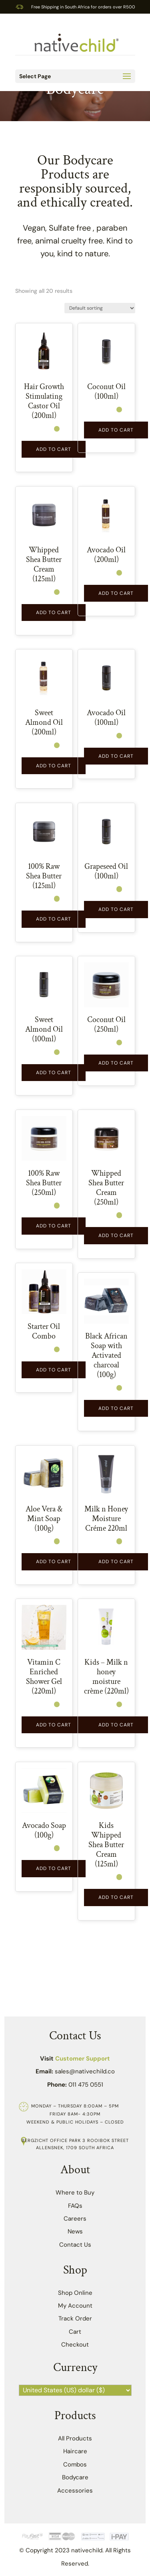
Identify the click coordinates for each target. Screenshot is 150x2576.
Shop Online (75, 2293)
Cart (75, 2332)
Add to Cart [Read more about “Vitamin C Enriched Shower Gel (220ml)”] (53, 1725)
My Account (75, 2306)
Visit (75, 2059)
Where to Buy (75, 2193)
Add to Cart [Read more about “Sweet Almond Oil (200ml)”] (53, 766)
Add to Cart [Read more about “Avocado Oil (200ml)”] (116, 593)
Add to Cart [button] (53, 449)
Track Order (75, 2318)
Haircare (75, 2451)
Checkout (75, 2345)
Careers (75, 2219)
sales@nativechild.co (85, 2071)
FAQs (75, 2206)
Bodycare (75, 2477)
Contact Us (75, 2245)
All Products (75, 2438)
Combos (75, 2464)
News (75, 2231)
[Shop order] (99, 308)
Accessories (75, 2491)
